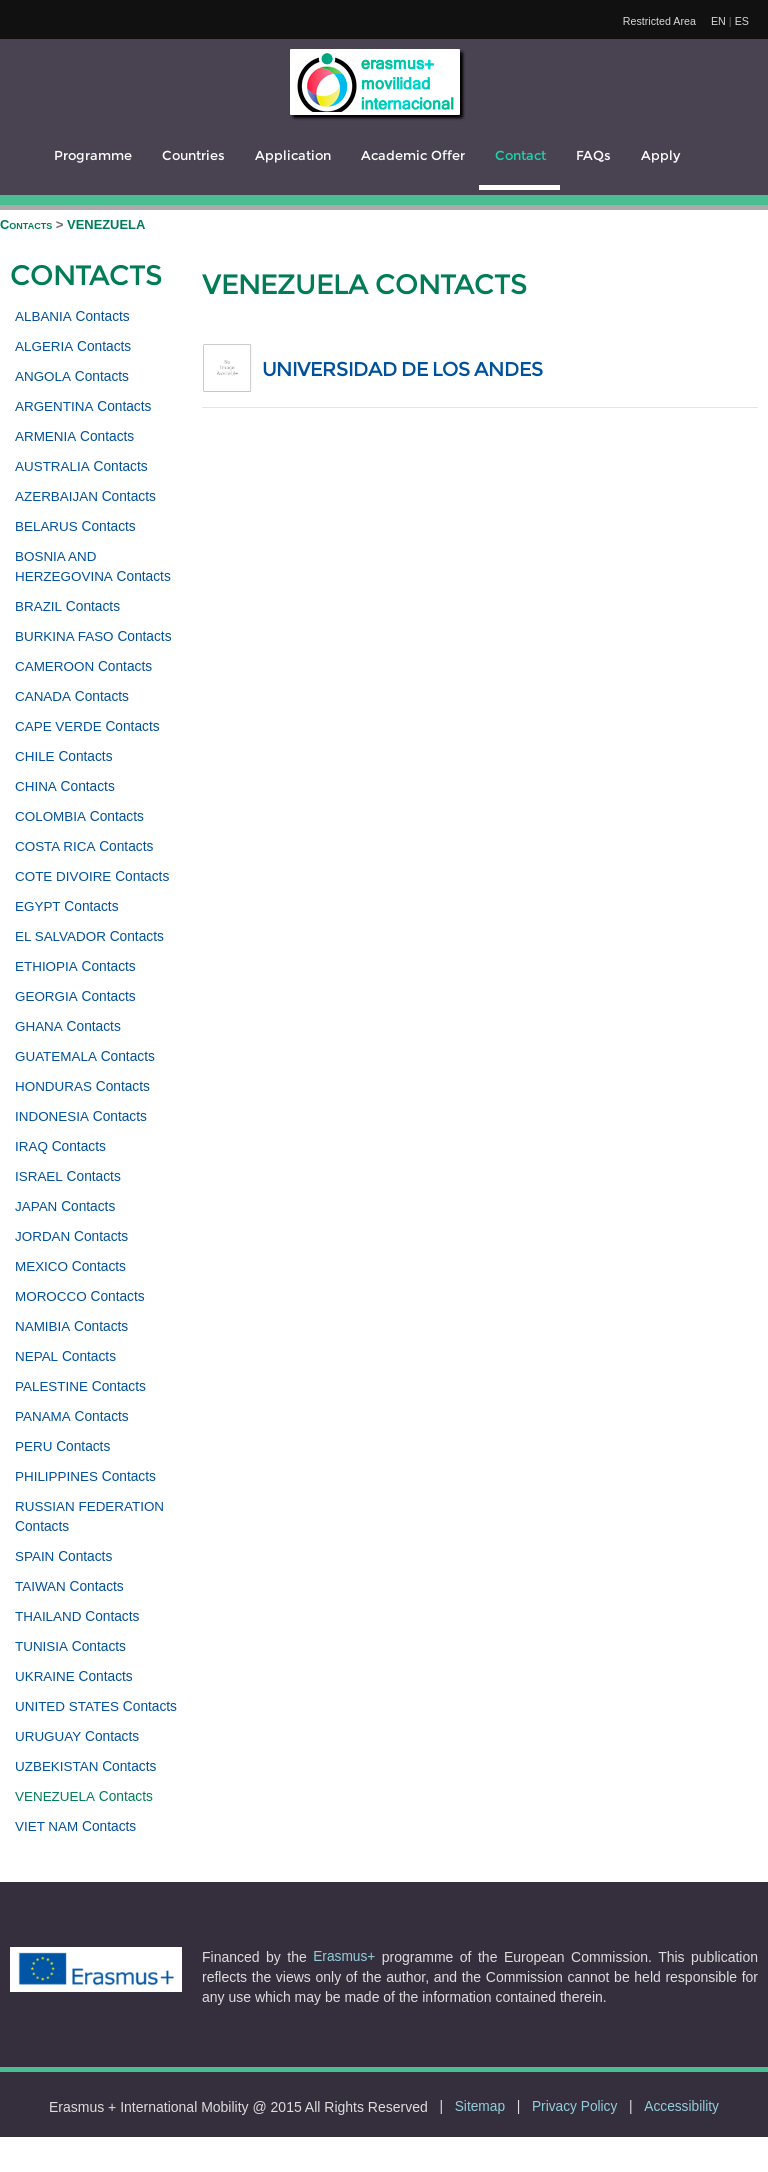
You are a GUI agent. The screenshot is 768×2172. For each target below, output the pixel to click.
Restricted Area (659, 21)
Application (293, 155)
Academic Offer (413, 155)
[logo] (375, 82)
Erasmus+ (344, 1956)
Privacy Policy (574, 2106)
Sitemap (480, 2106)
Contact (520, 155)
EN (718, 21)
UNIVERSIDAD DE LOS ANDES (402, 369)
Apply (660, 155)
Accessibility (681, 2106)
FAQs (593, 155)
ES (742, 21)
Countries (193, 155)
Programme (93, 155)
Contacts (28, 224)
